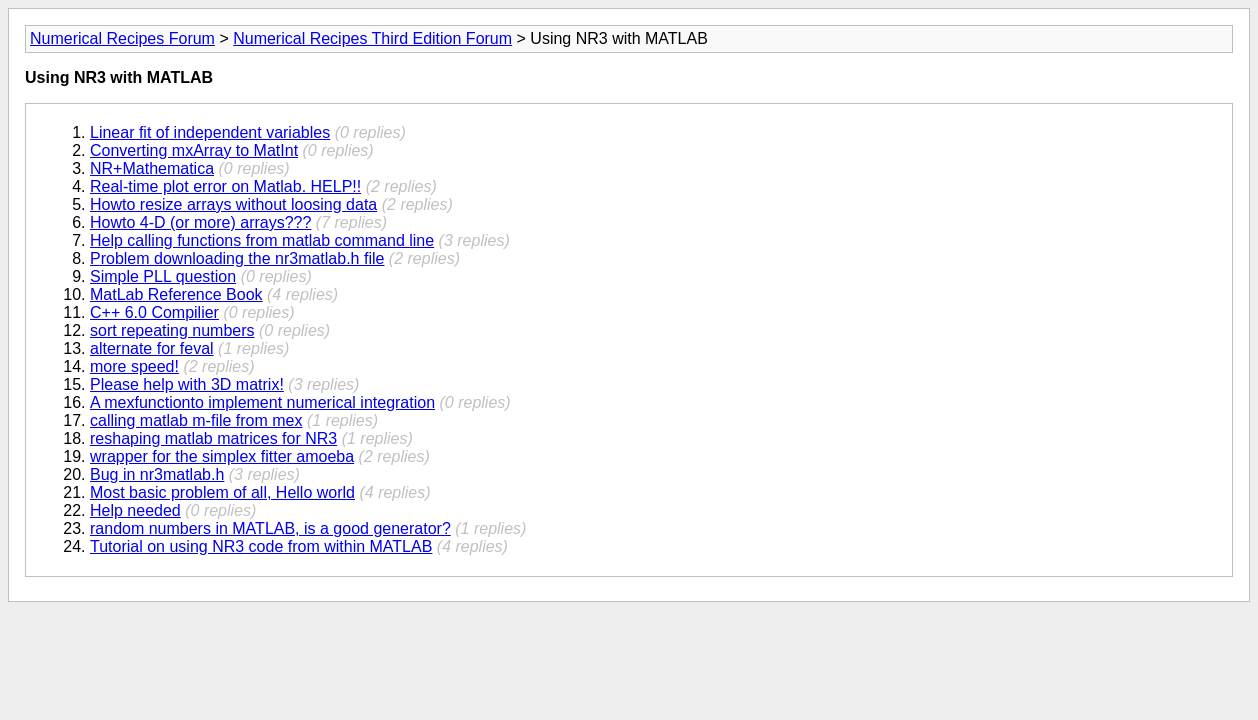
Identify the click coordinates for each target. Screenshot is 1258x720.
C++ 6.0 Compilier (154, 312)
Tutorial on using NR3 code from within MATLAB (261, 546)
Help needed (135, 510)
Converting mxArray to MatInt (194, 150)
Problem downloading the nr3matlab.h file (237, 258)
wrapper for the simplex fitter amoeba (222, 456)
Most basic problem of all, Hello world (222, 492)
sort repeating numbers (172, 330)
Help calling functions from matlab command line (262, 240)
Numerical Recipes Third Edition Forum (372, 38)
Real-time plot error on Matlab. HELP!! (225, 186)
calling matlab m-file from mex (196, 420)
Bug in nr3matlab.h (157, 474)
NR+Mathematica (152, 168)
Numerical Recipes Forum (122, 38)
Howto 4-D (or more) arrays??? (200, 222)
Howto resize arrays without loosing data (233, 204)
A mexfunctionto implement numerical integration (262, 402)
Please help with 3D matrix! (187, 384)
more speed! (134, 366)
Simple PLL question (163, 276)
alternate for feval (152, 348)
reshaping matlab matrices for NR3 (213, 438)
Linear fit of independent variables (210, 132)
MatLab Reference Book (176, 294)
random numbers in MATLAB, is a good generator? (270, 528)
